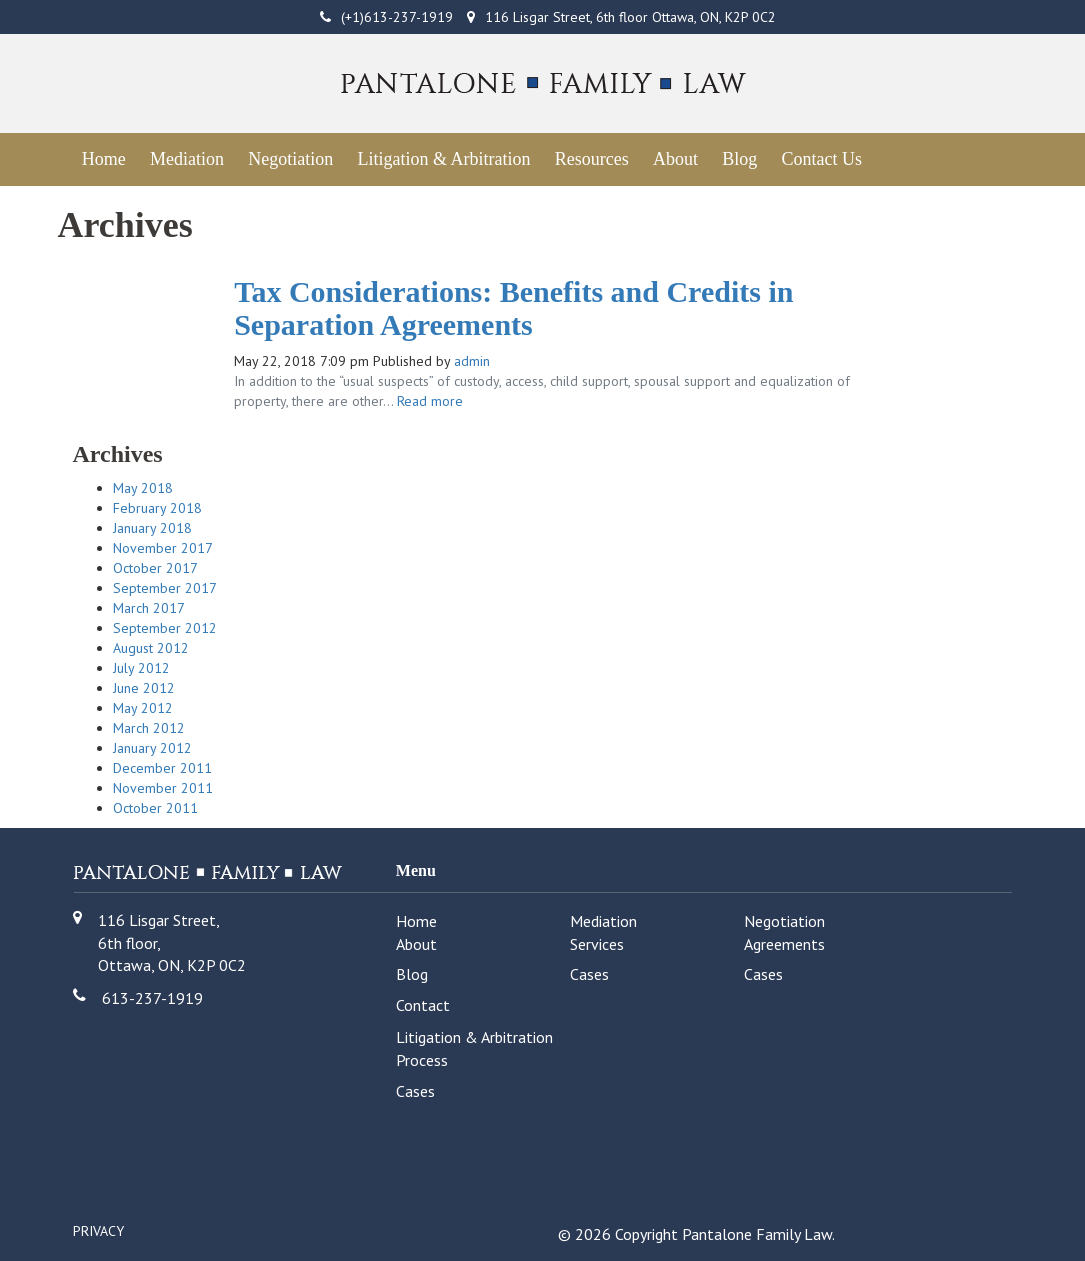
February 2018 (157, 508)
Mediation (187, 159)
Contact (423, 1005)
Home (104, 159)
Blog (739, 159)
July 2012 (141, 668)
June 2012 (144, 688)
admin (472, 361)
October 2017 (155, 568)
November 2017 (163, 548)
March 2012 (149, 728)
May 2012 (143, 708)
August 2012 (151, 648)
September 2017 (165, 588)
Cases (589, 974)
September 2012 (165, 628)
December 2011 (162, 768)
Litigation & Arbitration (443, 159)
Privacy (98, 1231)
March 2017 (149, 608)
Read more (430, 401)
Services (597, 944)
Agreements (784, 944)
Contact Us (821, 159)
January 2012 (152, 748)
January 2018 (152, 528)
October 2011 (155, 808)
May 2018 (143, 488)
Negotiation (290, 159)
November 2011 (163, 788)
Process (422, 1060)
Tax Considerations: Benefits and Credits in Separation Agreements (513, 308)
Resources (592, 159)
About (675, 159)
